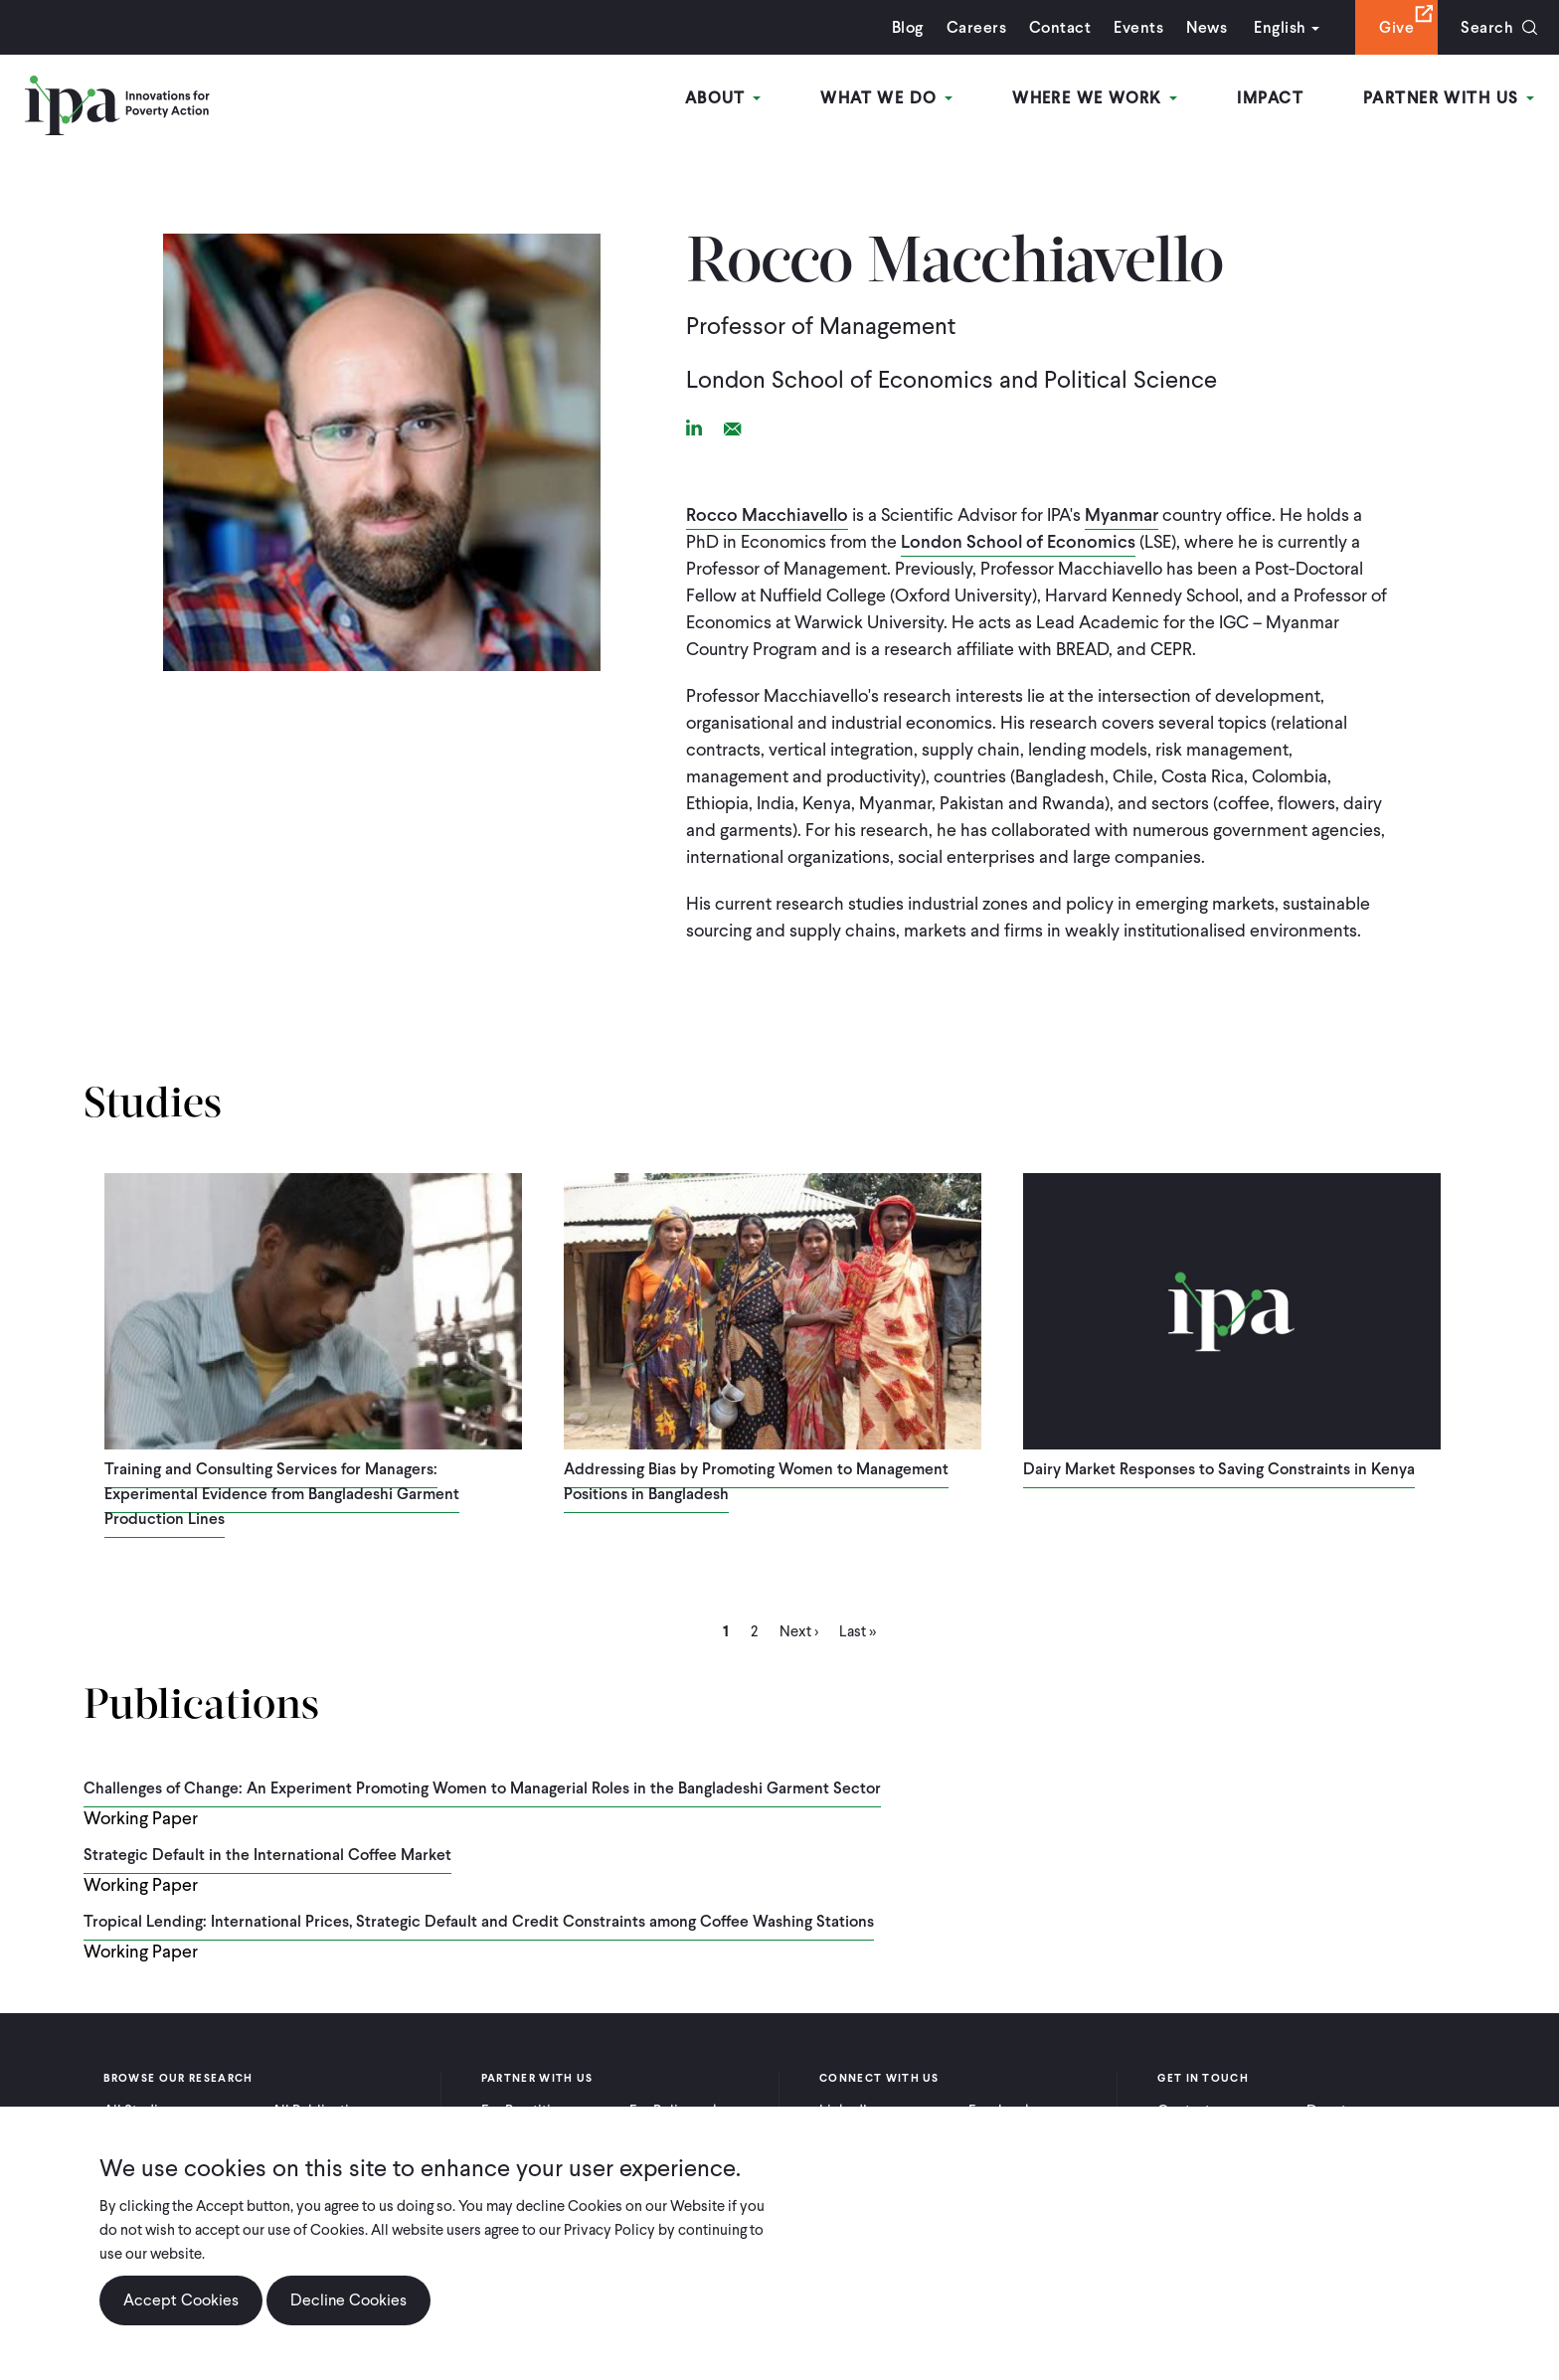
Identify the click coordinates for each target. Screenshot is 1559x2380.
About (723, 97)
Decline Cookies (348, 2300)
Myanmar (1121, 514)
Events (1138, 27)
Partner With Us (1448, 97)
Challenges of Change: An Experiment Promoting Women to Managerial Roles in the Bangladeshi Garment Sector (482, 1788)
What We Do (886, 97)
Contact (1060, 27)
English (1279, 27)
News (1206, 27)
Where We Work (1094, 97)
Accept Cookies (181, 2300)
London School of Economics (1018, 541)
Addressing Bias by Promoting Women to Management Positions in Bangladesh (756, 1481)
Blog (908, 27)
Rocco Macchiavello (767, 514)
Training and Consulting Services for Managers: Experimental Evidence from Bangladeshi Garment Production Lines (281, 1493)
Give (1396, 27)
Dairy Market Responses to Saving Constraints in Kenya (1219, 1468)
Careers (976, 27)
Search (1487, 27)
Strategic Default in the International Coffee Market (267, 1854)
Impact (1270, 97)
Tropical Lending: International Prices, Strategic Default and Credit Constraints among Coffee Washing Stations (479, 1921)
